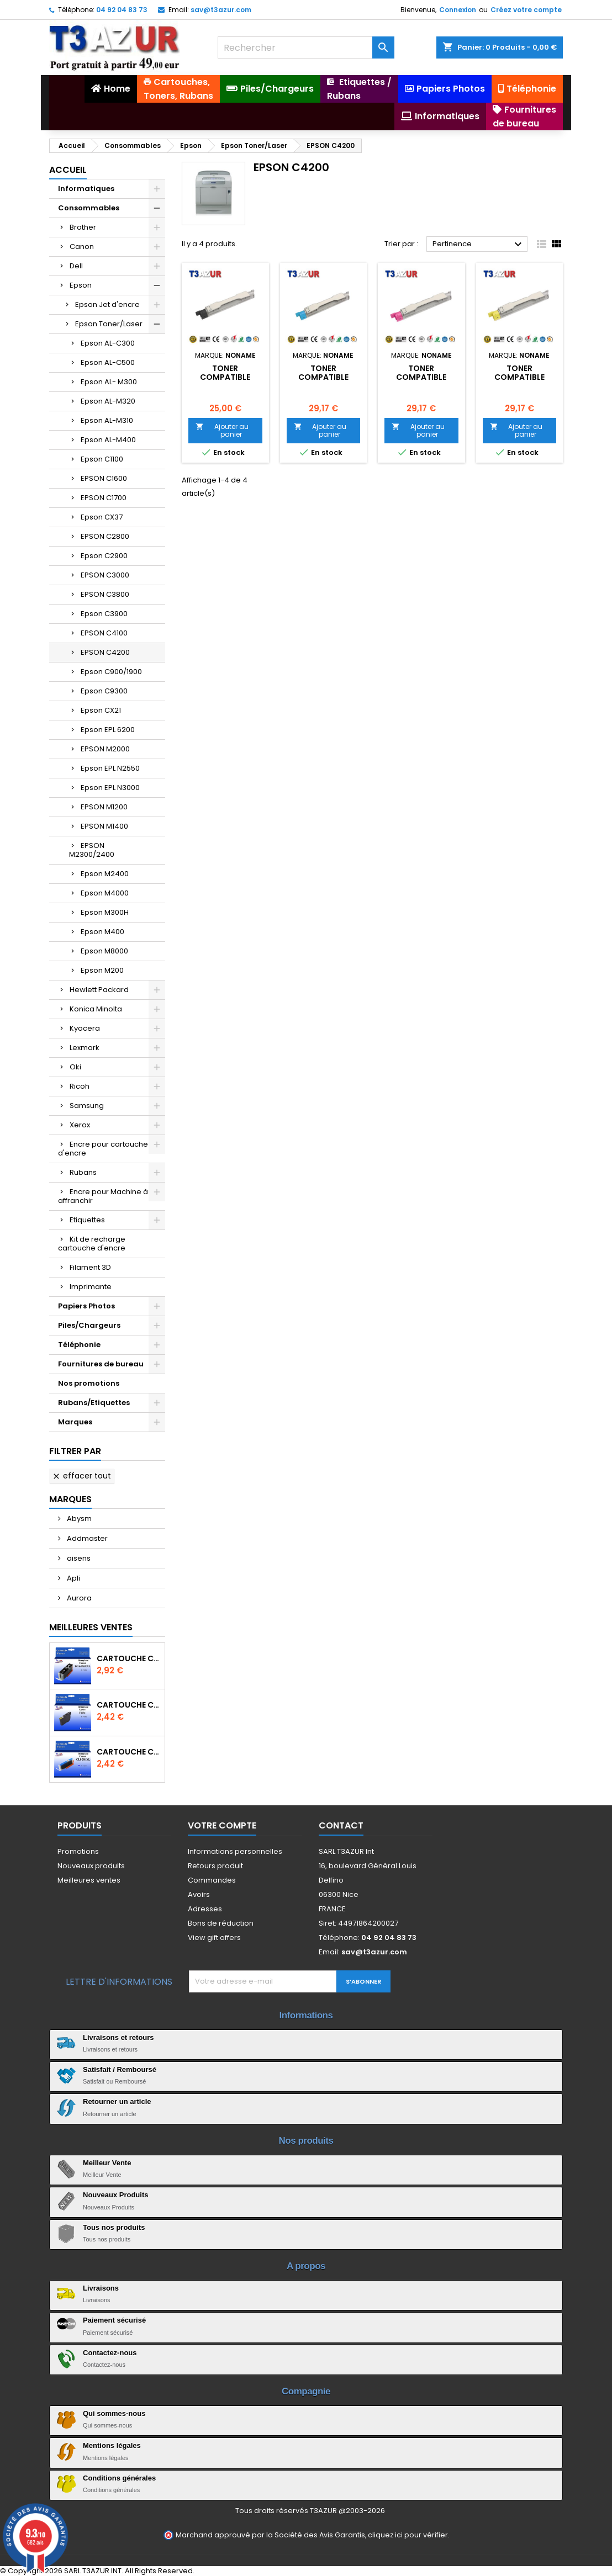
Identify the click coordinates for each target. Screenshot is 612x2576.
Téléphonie (79, 1344)
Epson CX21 (101, 710)
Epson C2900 (104, 555)
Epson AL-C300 (108, 343)
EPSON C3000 (105, 575)
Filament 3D (90, 1267)
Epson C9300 (104, 691)
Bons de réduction (221, 1923)
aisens (78, 1558)
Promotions (78, 1851)
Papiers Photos (86, 1306)
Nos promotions (88, 1383)
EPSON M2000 (105, 749)
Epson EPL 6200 (108, 729)
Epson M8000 (104, 951)
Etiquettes (87, 1220)
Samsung (87, 1105)
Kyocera (85, 1028)
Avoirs (199, 1894)
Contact (341, 1825)
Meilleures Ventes (91, 1627)
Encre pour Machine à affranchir (103, 1196)
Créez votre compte (526, 9)
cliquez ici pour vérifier (408, 2535)
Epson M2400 (105, 873)
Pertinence (478, 244)
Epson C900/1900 (111, 671)
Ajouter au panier (222, 430)
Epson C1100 (102, 459)
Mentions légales (112, 2445)
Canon (82, 246)
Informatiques (86, 188)
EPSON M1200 (104, 807)
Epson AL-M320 (108, 401)
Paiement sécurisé (114, 2320)
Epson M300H (105, 912)
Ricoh (79, 1086)
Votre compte (222, 1825)
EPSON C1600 (104, 478)
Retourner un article (117, 2101)
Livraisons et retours (118, 2037)
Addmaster (86, 1538)
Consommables (88, 208)
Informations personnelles (235, 1851)
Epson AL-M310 (107, 420)
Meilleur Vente (107, 2163)
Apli (72, 1578)
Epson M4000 (105, 893)
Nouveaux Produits (115, 2195)
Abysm (78, 1518)
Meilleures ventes (88, 1880)
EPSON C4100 (104, 633)
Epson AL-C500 (108, 362)
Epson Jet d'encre (107, 304)
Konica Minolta (96, 1009)
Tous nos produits (114, 2227)
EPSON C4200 (105, 652)
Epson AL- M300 (109, 382)
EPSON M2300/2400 (91, 850)
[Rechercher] (306, 47)
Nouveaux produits (91, 1866)
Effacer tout (81, 1475)
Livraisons (101, 2288)
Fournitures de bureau (101, 1364)
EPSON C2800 (105, 536)
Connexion (457, 9)
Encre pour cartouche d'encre (103, 1148)
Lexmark (84, 1047)
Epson (81, 285)
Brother (83, 227)
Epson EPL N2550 (110, 768)
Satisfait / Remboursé (119, 2069)
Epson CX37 (102, 517)
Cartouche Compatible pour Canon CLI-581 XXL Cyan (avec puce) (128, 1751)
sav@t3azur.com (221, 9)
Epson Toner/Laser (109, 324)
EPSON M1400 (104, 826)
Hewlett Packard (99, 989)
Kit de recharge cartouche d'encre (91, 1243)
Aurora (78, 1598)
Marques (75, 1422)
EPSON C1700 (103, 497)
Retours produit (215, 1866)
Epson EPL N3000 (110, 787)
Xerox (80, 1125)
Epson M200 (102, 970)
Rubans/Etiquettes (94, 1402)
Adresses (205, 1909)
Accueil (68, 169)
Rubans (83, 1172)
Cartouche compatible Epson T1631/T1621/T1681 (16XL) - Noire (128, 1704)
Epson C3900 (104, 613)
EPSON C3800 (105, 594)
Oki (75, 1067)
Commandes (212, 1880)
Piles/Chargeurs (89, 1325)
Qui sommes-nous (114, 2413)
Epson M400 (102, 931)
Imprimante (91, 1286)
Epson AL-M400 (108, 439)
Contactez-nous (110, 2353)
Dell (76, 266)
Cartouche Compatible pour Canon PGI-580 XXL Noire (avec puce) (128, 1658)
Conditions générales (119, 2478)
